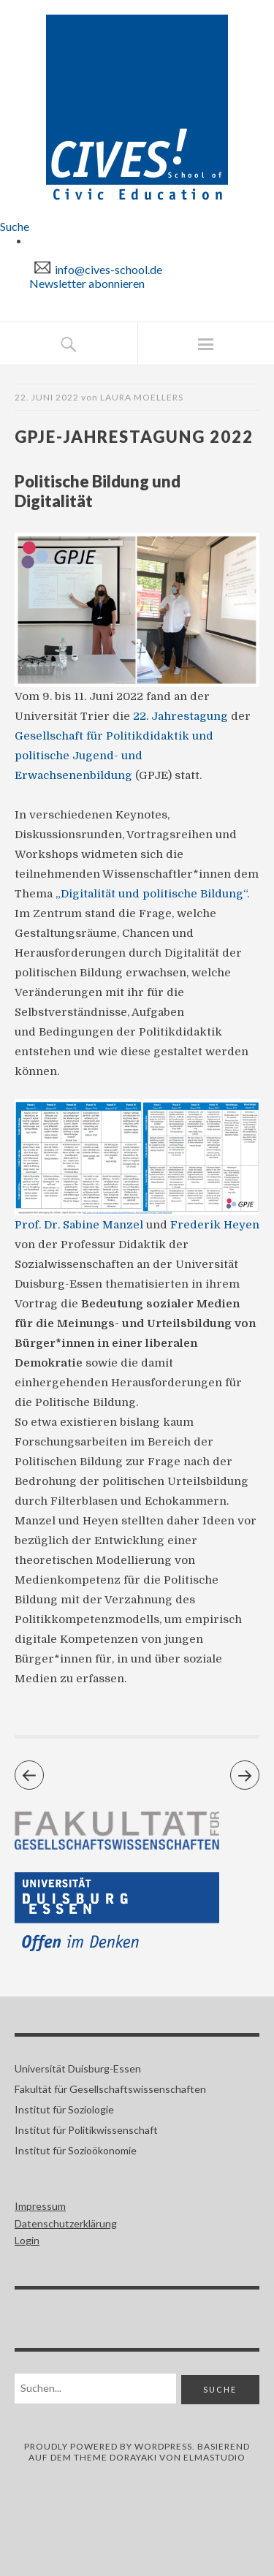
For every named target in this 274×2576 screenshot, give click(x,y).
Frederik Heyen (214, 1224)
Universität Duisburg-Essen (78, 2068)
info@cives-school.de (108, 269)
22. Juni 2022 (47, 397)
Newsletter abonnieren (87, 283)
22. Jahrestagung (180, 716)
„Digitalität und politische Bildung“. (152, 893)
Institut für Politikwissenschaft (86, 2130)
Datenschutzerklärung (66, 2223)
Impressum (40, 2206)
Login (27, 2240)
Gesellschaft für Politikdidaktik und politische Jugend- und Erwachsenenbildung (114, 755)
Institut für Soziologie (64, 2109)
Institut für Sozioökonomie (76, 2150)
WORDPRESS (163, 2446)
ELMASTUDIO (214, 2457)
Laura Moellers (141, 397)
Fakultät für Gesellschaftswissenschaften (110, 2089)
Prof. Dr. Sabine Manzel (79, 1224)
